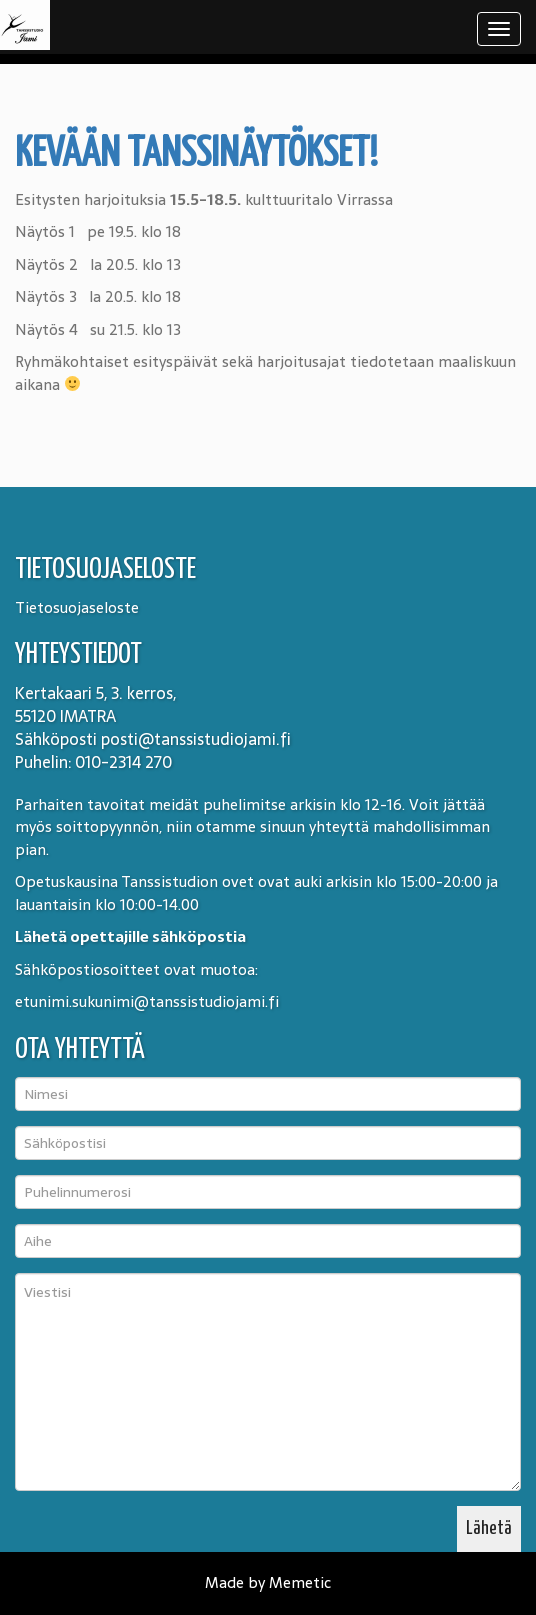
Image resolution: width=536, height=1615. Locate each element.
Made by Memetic (268, 1582)
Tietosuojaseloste (77, 607)
